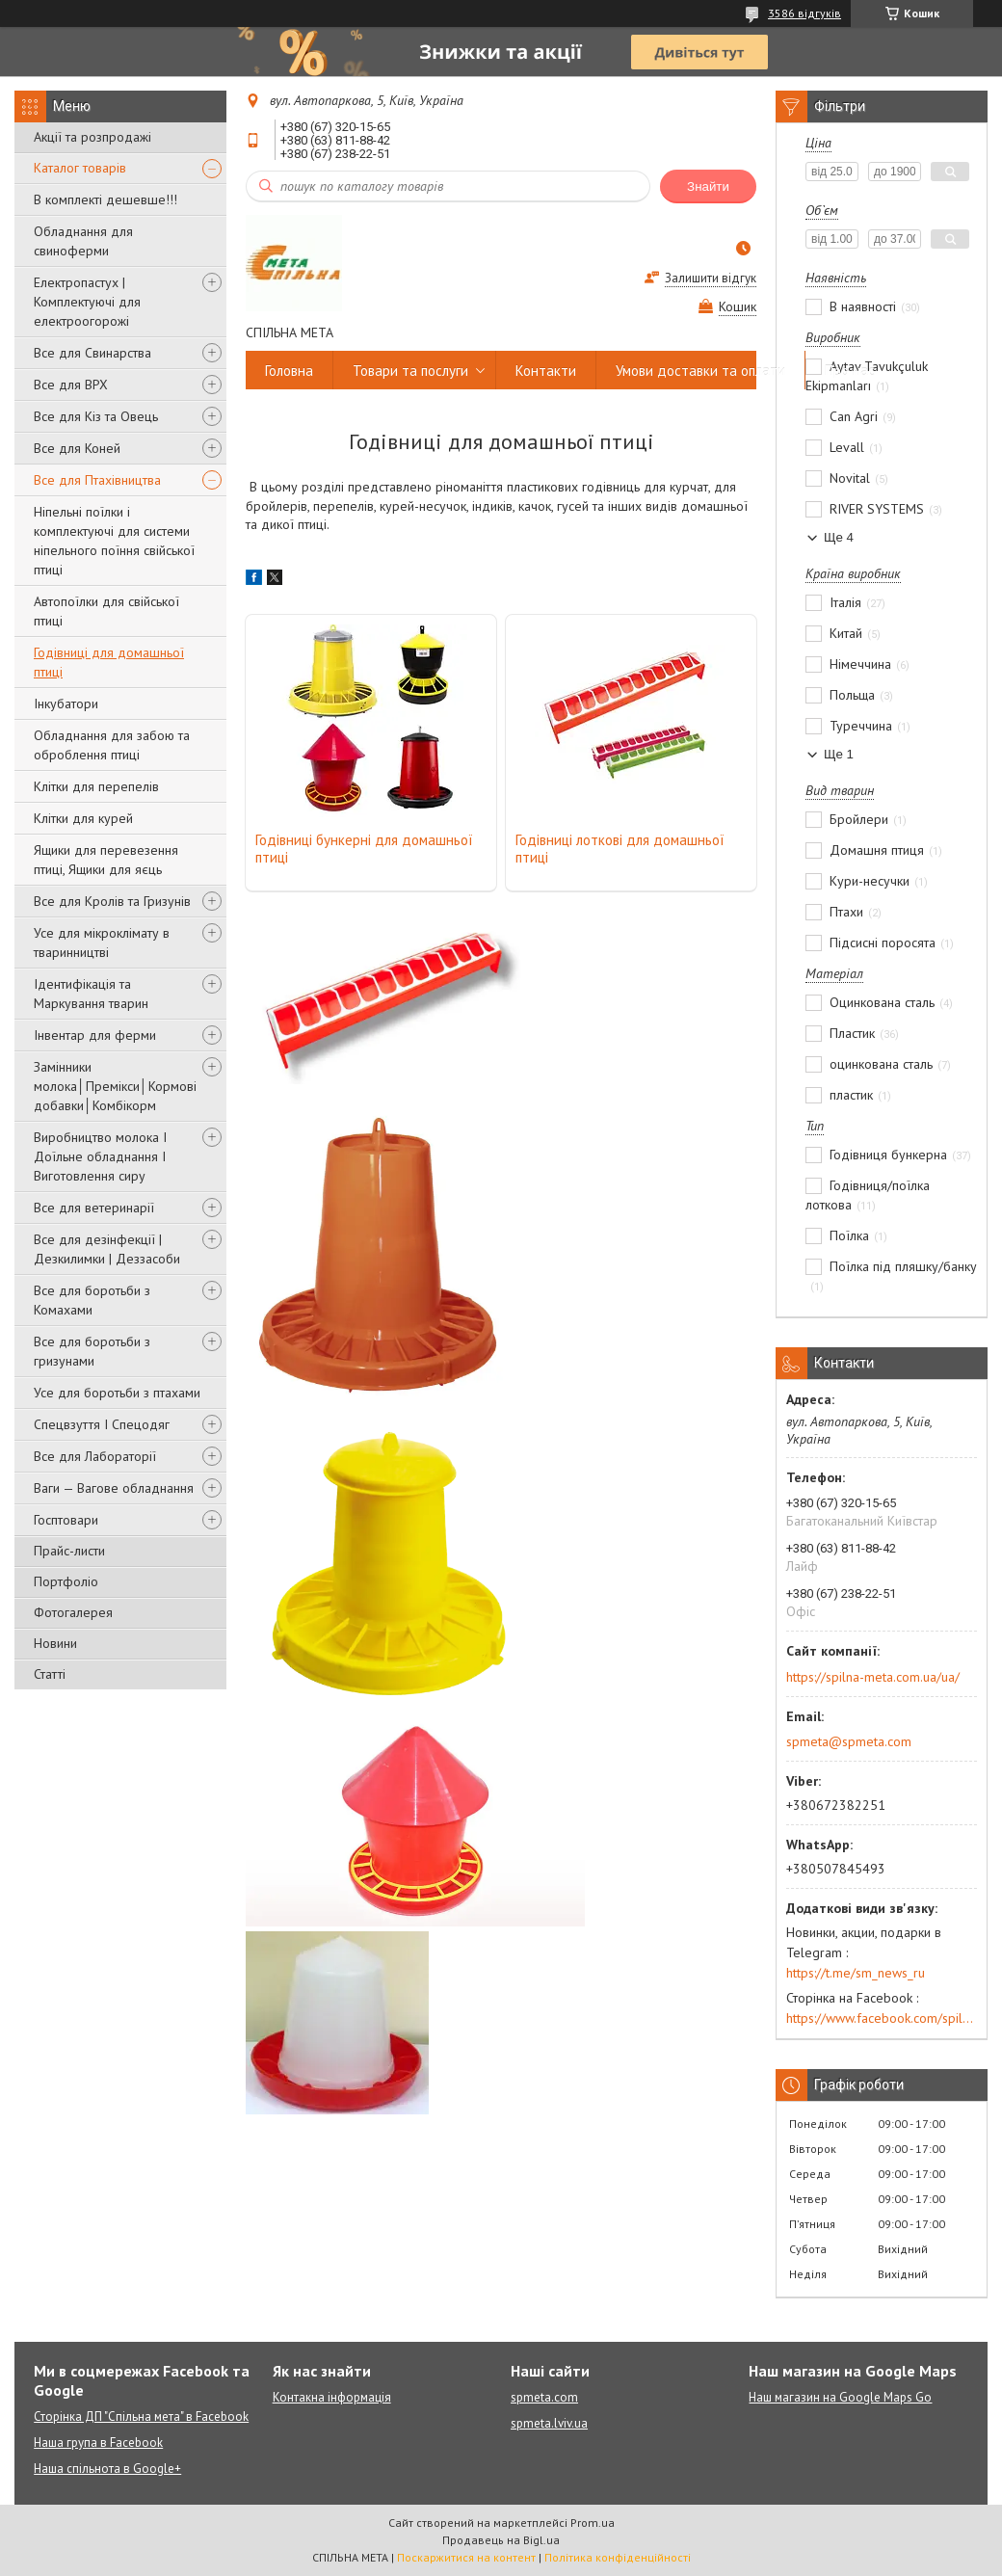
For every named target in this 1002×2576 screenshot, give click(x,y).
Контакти (545, 370)
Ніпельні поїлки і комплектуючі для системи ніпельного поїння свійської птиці (114, 540)
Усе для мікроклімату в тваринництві (102, 942)
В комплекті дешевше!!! (105, 199)
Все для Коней (77, 448)
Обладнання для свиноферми (83, 241)
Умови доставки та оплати (700, 370)
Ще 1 (839, 754)
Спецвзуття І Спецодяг (102, 1424)
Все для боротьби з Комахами (92, 1300)
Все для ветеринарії (94, 1207)
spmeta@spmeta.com (848, 1741)
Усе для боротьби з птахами (117, 1392)
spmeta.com (544, 2397)
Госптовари (66, 1519)
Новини (55, 1643)
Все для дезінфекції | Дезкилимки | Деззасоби (107, 1249)
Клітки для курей (83, 818)
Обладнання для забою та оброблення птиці (112, 745)
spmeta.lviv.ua (549, 2423)
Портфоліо (66, 1581)
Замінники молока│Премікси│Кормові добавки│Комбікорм (115, 1086)
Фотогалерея (73, 1612)
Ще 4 (839, 537)
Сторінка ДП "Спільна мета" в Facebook (141, 2416)
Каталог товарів (80, 167)
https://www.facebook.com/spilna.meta (881, 2018)
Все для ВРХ (71, 384)
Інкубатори (66, 703)
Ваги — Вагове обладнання (114, 1488)
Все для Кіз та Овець (96, 416)
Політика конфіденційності (617, 2557)
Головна (289, 370)
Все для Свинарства (92, 352)
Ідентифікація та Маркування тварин (91, 993)
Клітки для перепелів (96, 786)
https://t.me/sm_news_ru (855, 1972)
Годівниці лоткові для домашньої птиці (620, 848)
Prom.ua (592, 2522)
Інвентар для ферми (95, 1035)
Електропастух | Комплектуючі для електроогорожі (87, 302)
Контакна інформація (332, 2397)
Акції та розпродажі (92, 137)
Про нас (850, 370)
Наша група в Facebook (98, 2442)
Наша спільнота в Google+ (107, 2468)
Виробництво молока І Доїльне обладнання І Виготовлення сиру (100, 1156)
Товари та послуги (410, 370)
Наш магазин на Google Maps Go (840, 2397)
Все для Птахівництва (97, 480)
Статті (50, 1674)
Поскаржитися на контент (466, 2557)
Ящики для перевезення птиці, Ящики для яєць (106, 859)
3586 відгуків (804, 13)
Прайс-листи (69, 1550)
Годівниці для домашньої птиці (109, 662)
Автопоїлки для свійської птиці (106, 611)
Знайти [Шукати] (708, 186)
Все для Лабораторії (95, 1456)
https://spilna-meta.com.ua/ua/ (873, 1677)
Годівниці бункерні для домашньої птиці (364, 848)
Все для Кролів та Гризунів (112, 901)
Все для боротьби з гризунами (92, 1351)
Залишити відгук (710, 278)
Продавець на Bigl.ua (501, 2540)
